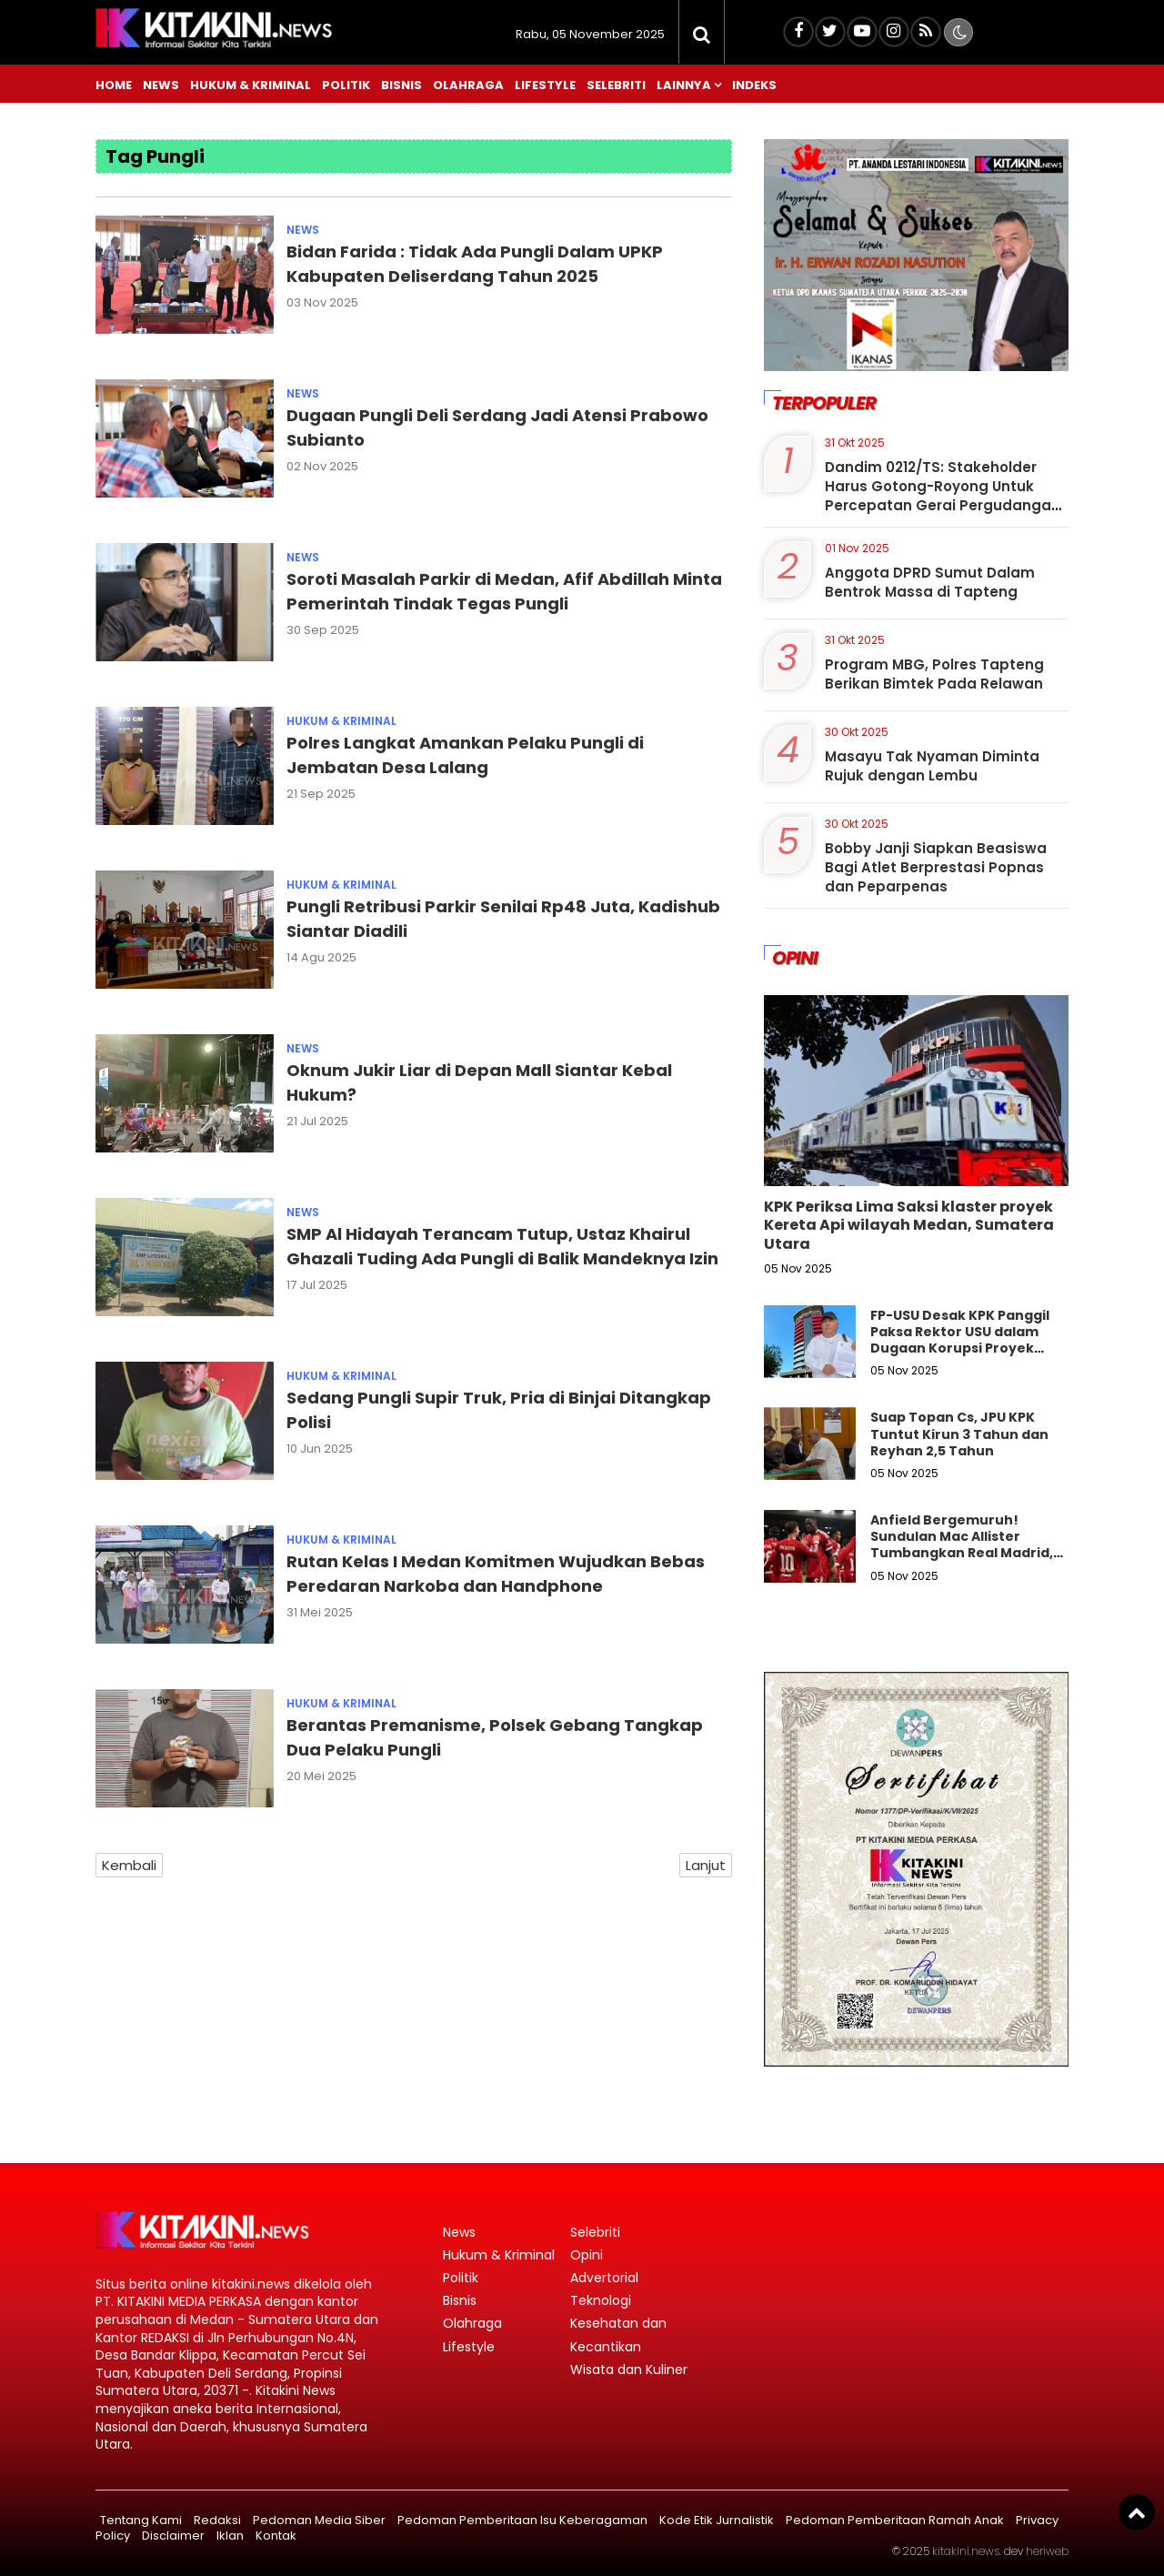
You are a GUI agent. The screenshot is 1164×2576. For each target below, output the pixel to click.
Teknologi (600, 2300)
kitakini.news (965, 2551)
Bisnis (401, 85)
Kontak (276, 2535)
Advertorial (604, 2278)
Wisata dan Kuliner (628, 2369)
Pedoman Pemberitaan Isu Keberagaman (522, 2520)
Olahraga (468, 85)
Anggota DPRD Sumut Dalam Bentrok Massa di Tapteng (930, 582)
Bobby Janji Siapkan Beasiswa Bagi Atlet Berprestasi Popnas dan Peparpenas (936, 867)
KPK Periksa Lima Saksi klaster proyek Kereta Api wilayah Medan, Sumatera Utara (909, 1225)
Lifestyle (545, 85)
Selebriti (616, 85)
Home (113, 85)
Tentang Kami (141, 2520)
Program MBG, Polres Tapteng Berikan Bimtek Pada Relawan (934, 674)
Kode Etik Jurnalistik (716, 2520)
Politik (346, 85)
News (161, 85)
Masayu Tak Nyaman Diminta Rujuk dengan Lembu (932, 766)
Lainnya (684, 85)
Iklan (230, 2535)
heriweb (1047, 2551)
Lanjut (706, 1865)
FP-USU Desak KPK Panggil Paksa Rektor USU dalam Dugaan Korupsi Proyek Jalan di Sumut (959, 1340)
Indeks (754, 85)
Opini (586, 2255)
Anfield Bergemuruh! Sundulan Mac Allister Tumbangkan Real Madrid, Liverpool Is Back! (961, 1545)
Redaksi (217, 2520)
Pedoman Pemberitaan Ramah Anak (895, 2520)
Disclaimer (173, 2535)
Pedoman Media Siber (319, 2520)
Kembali (129, 1865)
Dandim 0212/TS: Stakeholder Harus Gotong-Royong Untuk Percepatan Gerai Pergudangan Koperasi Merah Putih (942, 496)
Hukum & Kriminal (250, 85)
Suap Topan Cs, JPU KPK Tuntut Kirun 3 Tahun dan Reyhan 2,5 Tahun (959, 1433)
